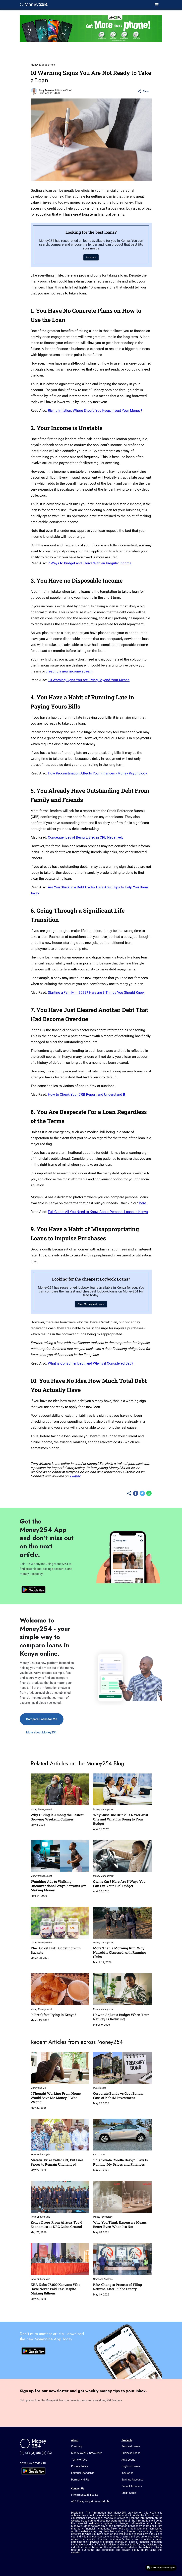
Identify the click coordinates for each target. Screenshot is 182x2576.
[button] (157, 5)
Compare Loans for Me (41, 1720)
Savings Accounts (132, 2479)
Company (77, 2446)
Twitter (74, 1476)
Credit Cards (128, 2492)
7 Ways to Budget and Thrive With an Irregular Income (89, 563)
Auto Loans (128, 2459)
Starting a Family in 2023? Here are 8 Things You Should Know (96, 993)
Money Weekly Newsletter (86, 2453)
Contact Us (77, 2488)
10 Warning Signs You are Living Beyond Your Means (89, 680)
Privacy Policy (79, 2466)
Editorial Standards (82, 2473)
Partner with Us (80, 2479)
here (142, 1203)
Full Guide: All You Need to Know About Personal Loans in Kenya (98, 1212)
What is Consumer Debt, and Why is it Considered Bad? (91, 1363)
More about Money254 (41, 1734)
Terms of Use (79, 2459)
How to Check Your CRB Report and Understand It (87, 1095)
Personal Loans (130, 2446)
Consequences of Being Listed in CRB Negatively (85, 837)
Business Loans (130, 2453)
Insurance (127, 2473)
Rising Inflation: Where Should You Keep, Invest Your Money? (95, 411)
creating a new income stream (69, 671)
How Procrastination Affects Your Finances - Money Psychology (97, 773)
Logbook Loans (130, 2466)
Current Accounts (131, 2486)
